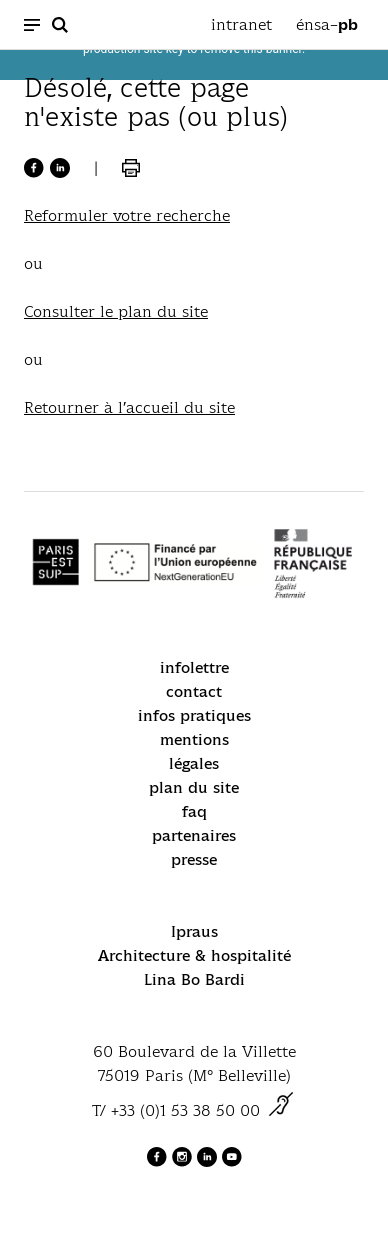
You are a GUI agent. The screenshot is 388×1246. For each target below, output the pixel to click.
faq (194, 811)
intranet (241, 24)
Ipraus (194, 931)
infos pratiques (194, 715)
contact (194, 691)
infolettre (194, 667)
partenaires (194, 835)
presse (194, 859)
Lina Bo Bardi (194, 979)
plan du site (194, 787)
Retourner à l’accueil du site (129, 407)
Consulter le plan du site (116, 311)
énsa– (327, 25)
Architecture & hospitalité (194, 955)
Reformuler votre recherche (127, 215)
